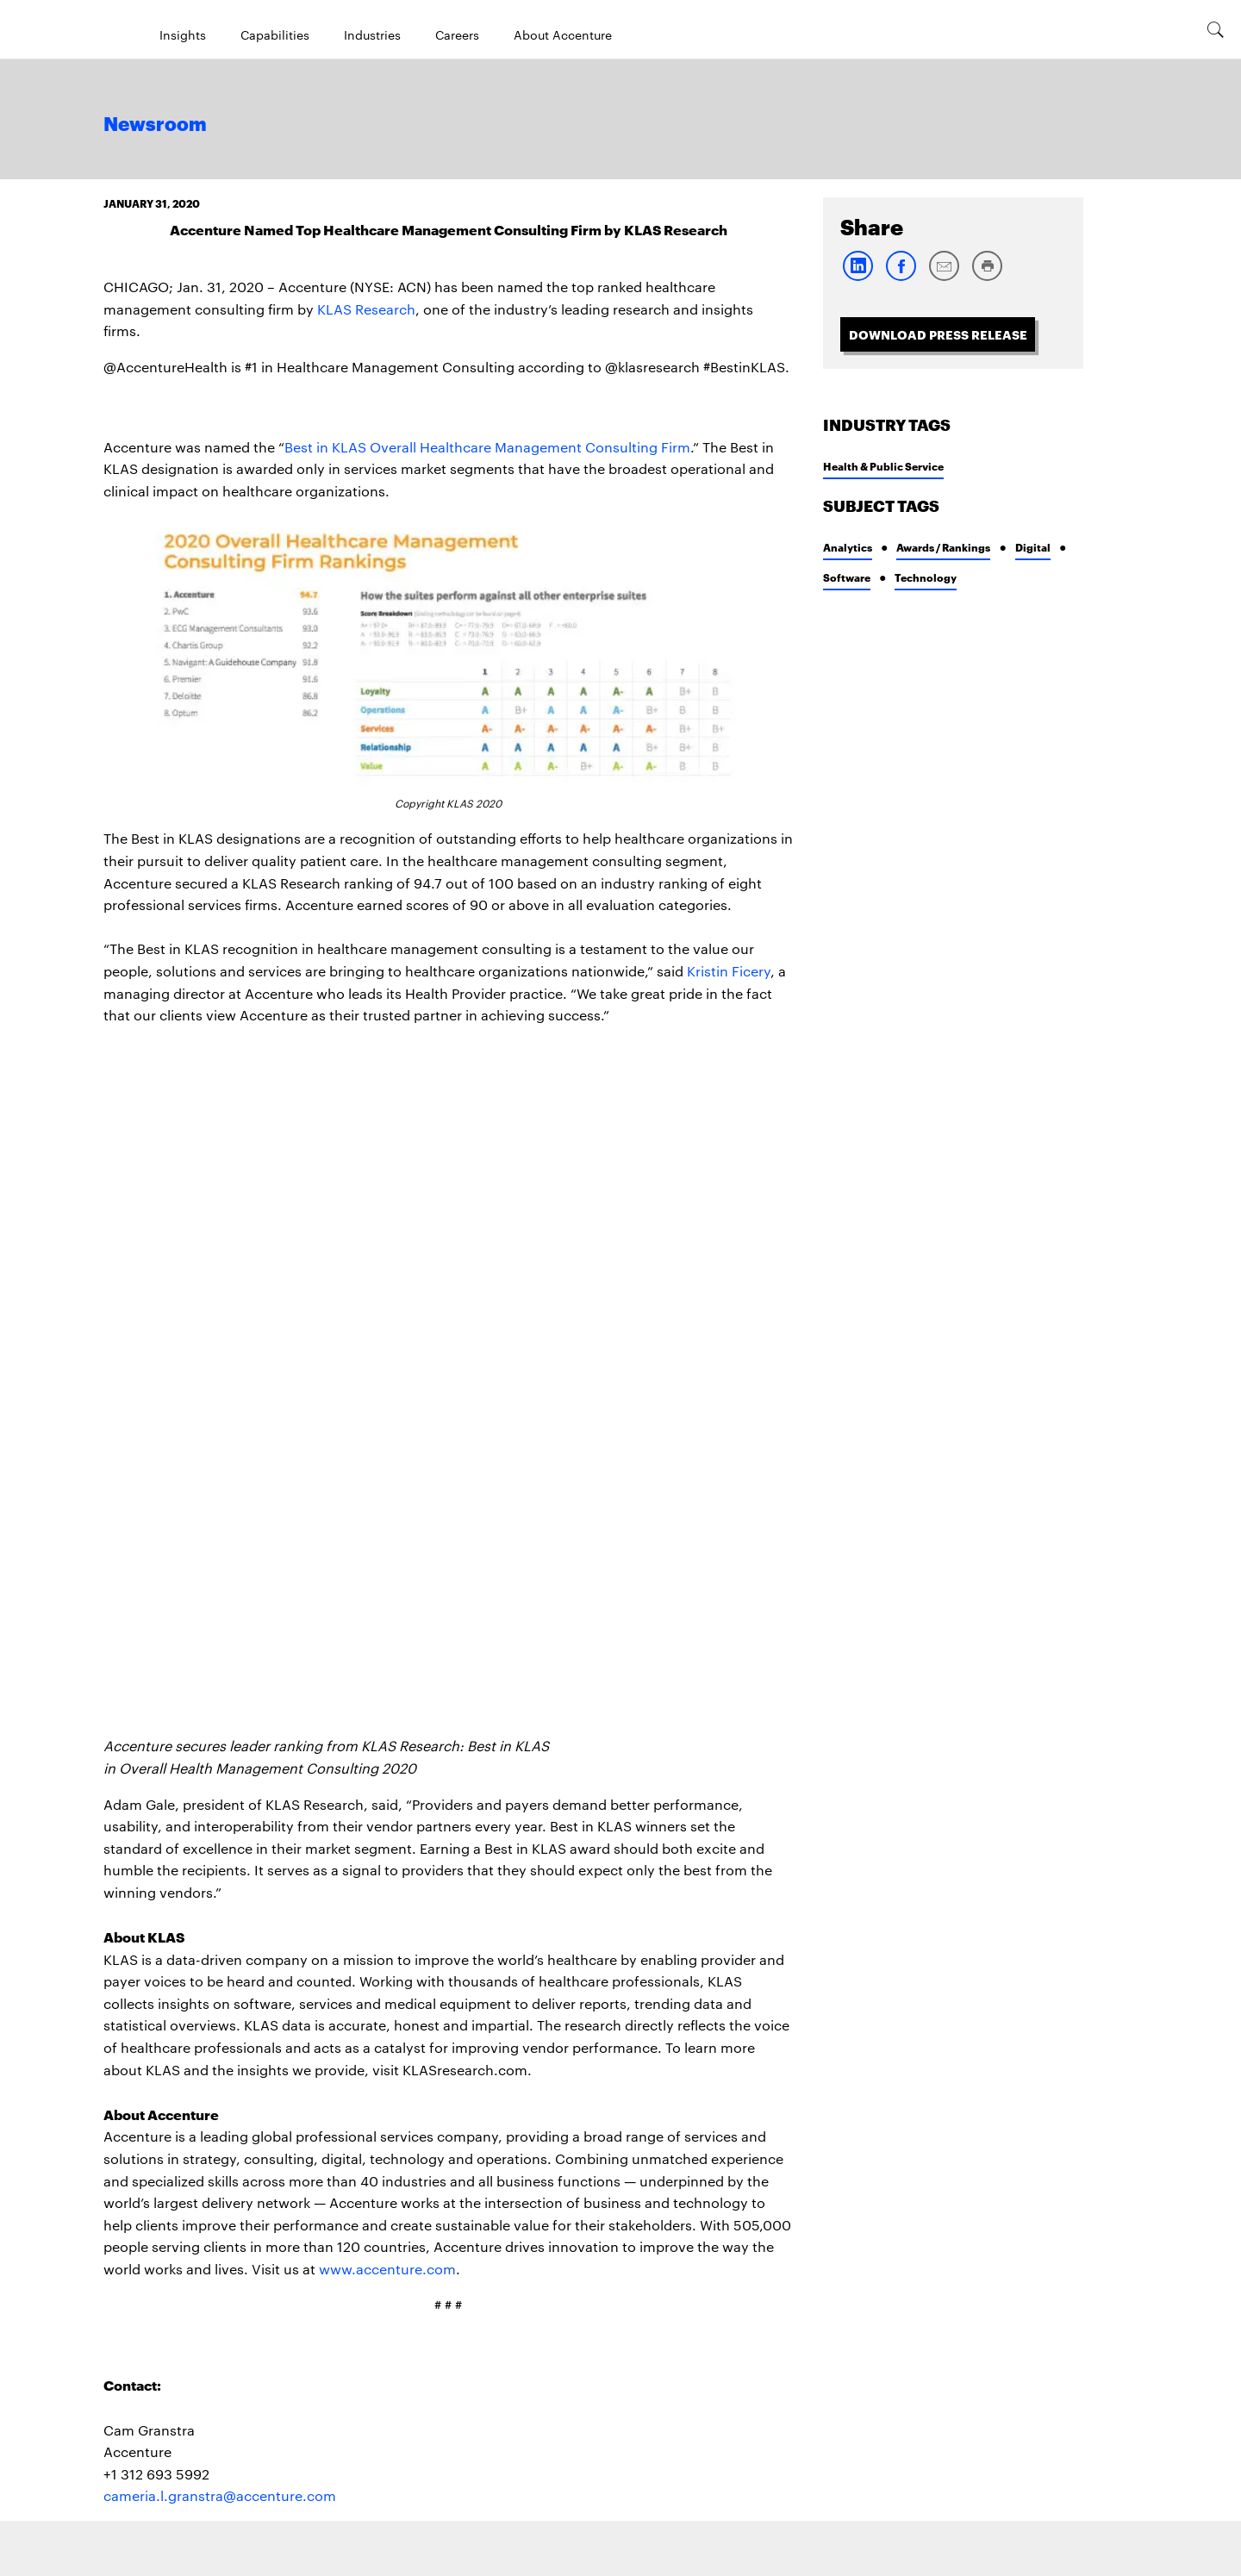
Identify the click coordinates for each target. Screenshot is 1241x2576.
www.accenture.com (387, 2269)
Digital (1033, 547)
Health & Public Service (883, 465)
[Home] (56, 29)
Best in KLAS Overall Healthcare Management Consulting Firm (487, 447)
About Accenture (563, 34)
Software (846, 577)
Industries (372, 34)
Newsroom (155, 124)
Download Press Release (938, 334)
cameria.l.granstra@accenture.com (219, 2495)
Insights (182, 34)
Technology (926, 577)
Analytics (847, 547)
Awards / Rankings (943, 547)
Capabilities (274, 34)
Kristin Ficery (728, 971)
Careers (457, 34)
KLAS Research (366, 309)
